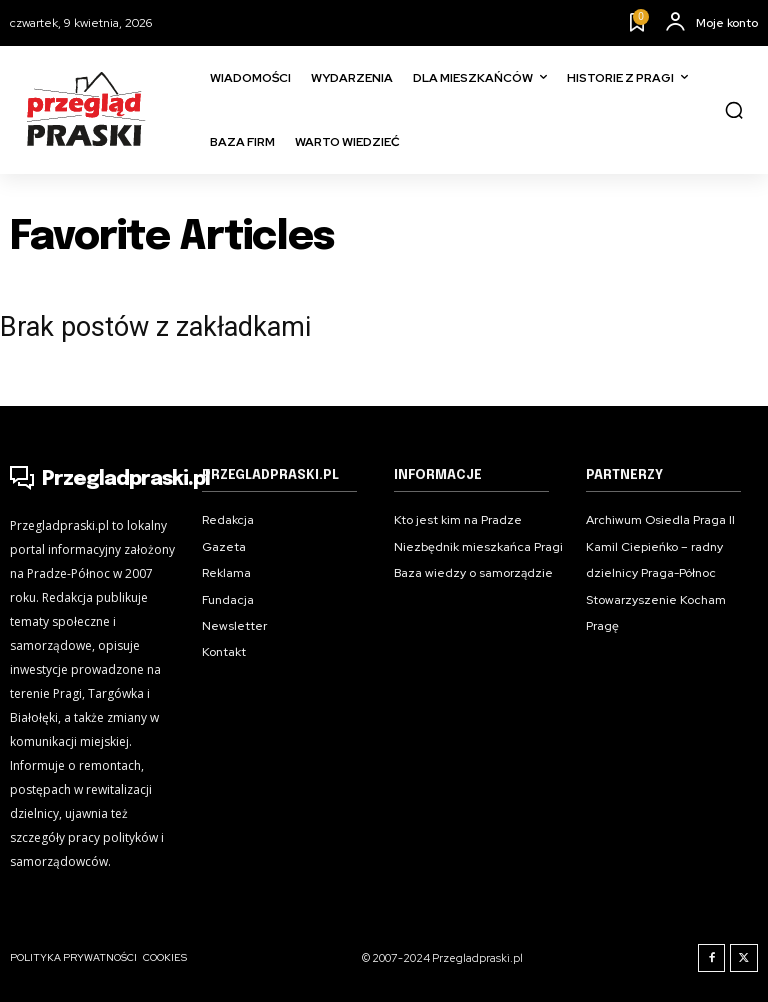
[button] (734, 110)
